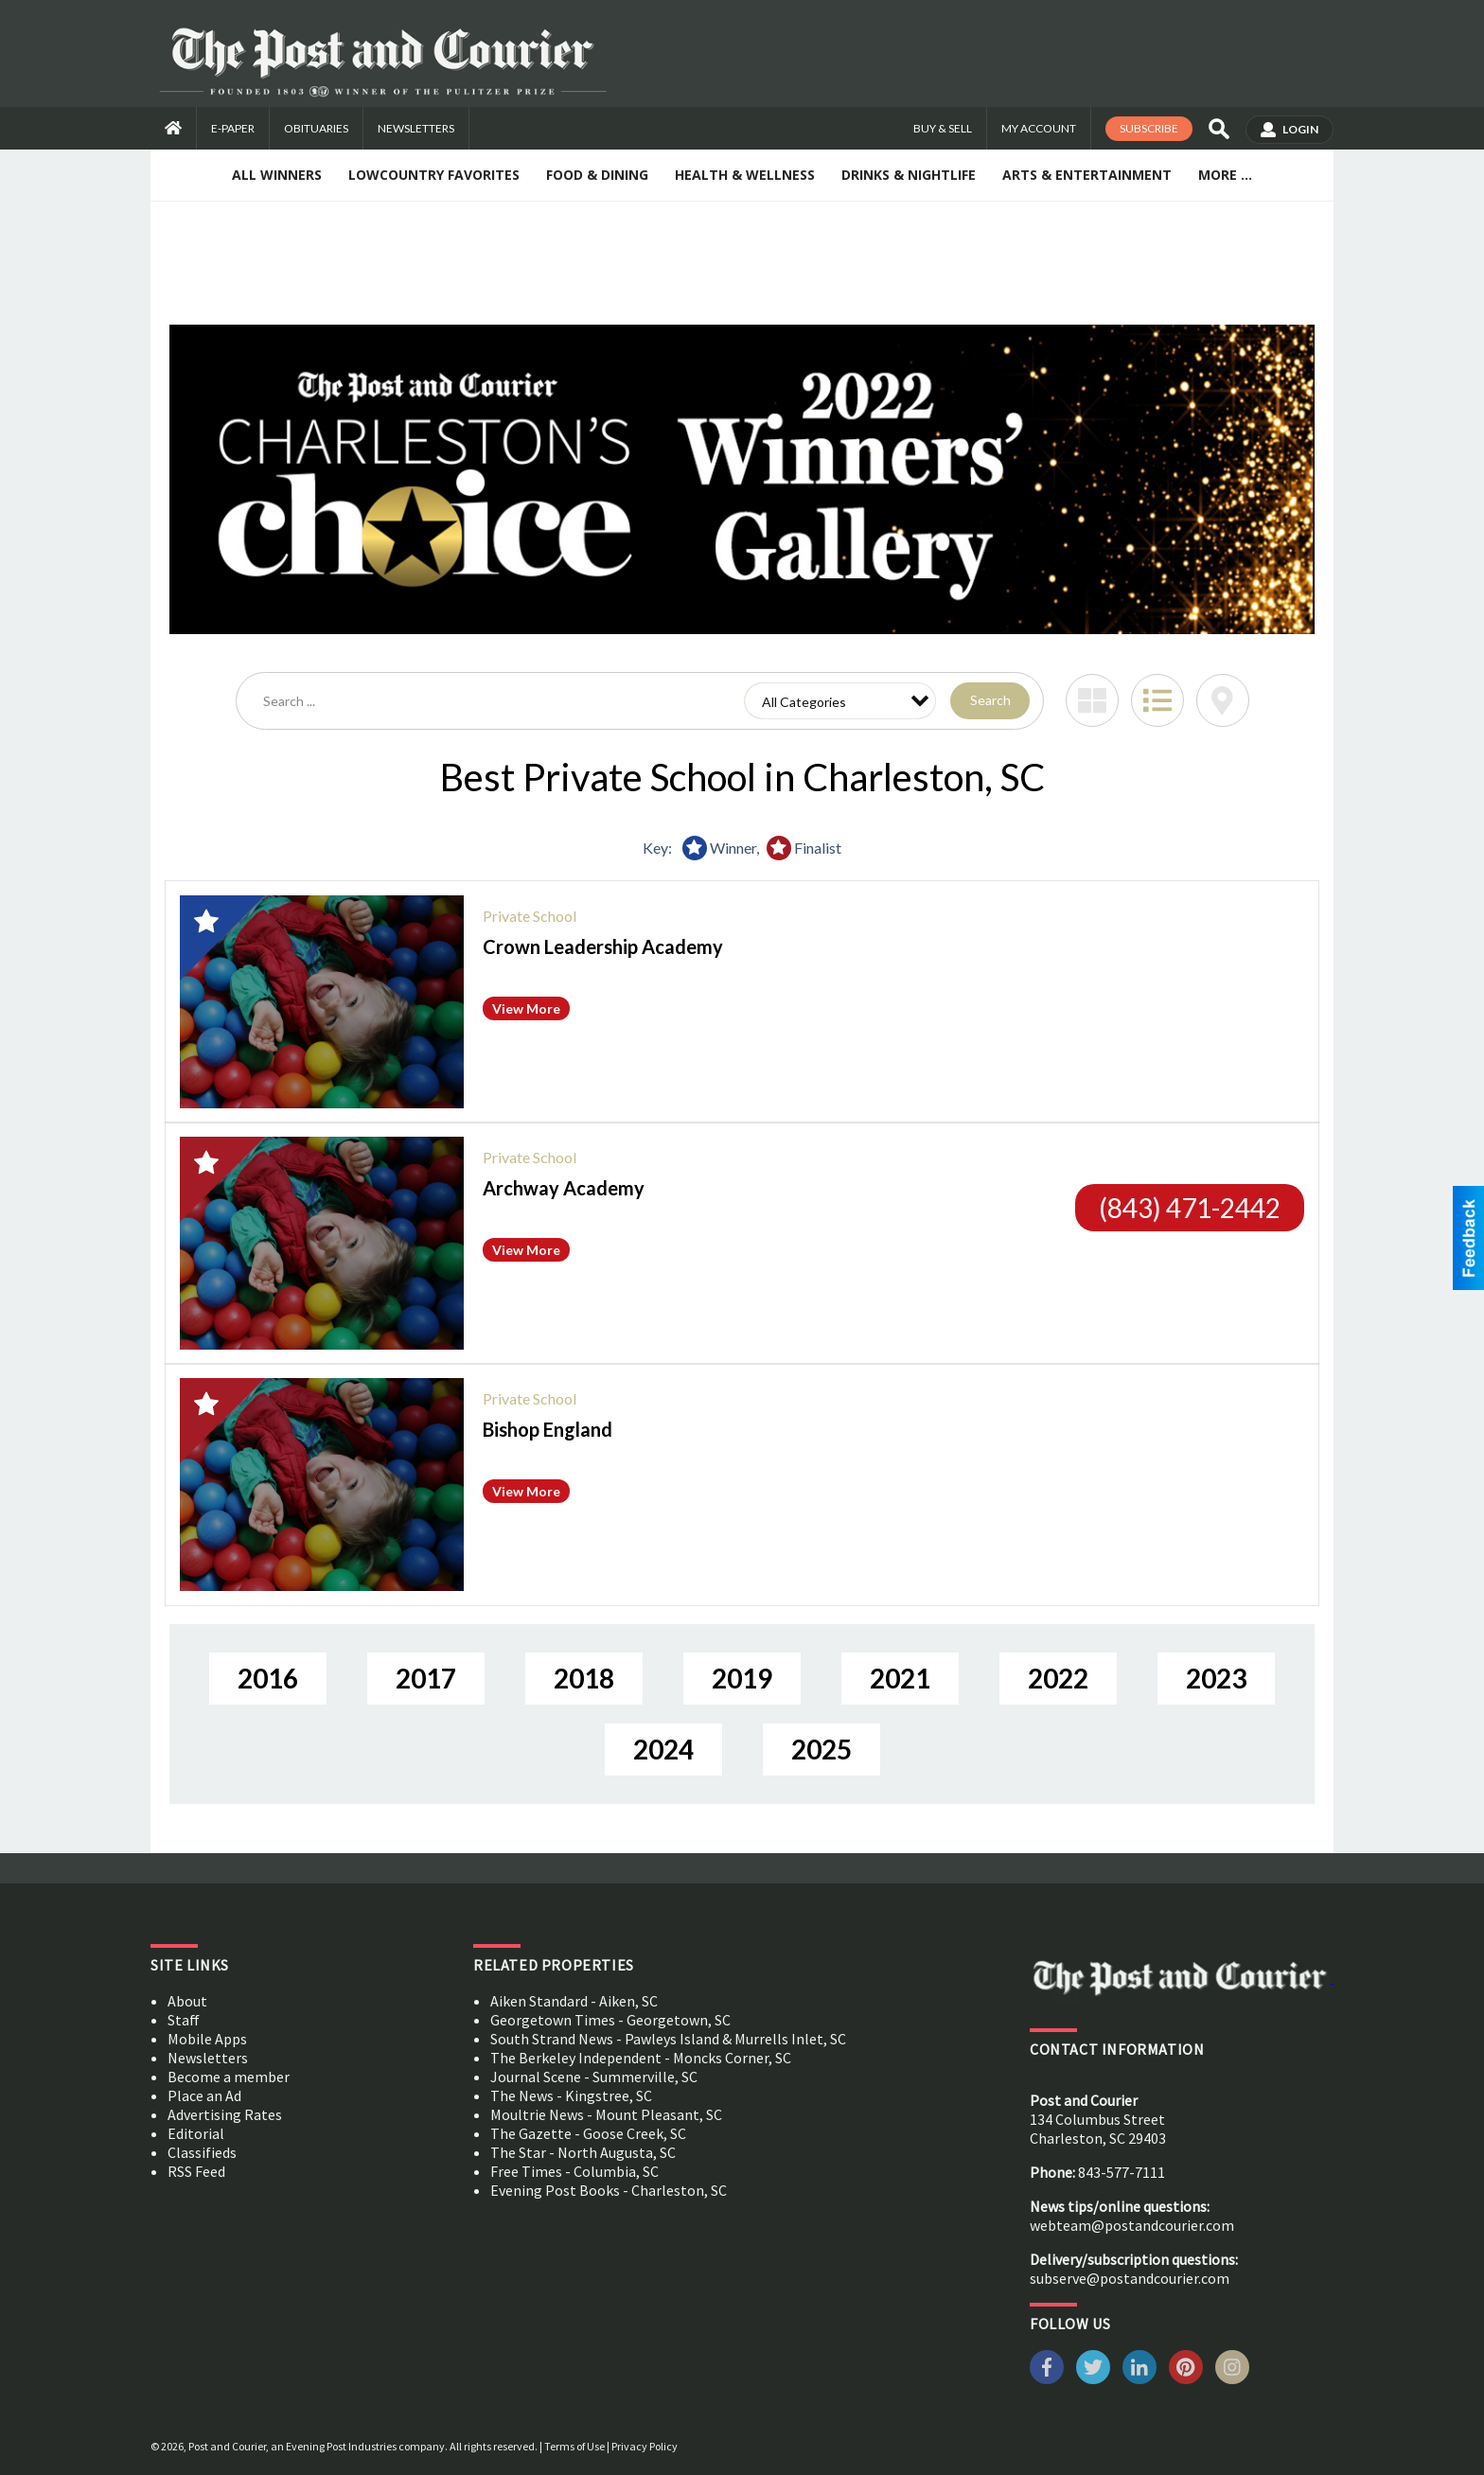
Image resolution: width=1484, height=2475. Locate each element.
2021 (900, 1678)
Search (990, 700)
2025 (821, 1749)
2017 (426, 1678)
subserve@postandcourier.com (1129, 2278)
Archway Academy (564, 1187)
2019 (742, 1678)
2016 (268, 1678)
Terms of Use (574, 2446)
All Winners (277, 175)
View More (526, 1008)
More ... (1225, 175)
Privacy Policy (644, 2446)
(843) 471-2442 (1190, 1208)
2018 (584, 1678)
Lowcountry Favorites (434, 175)
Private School (529, 916)
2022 (1058, 1678)
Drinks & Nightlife (908, 175)
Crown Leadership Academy (603, 946)
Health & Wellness (745, 175)
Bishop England (547, 1429)
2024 (663, 1749)
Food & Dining (597, 175)
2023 (1216, 1678)
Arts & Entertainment (1087, 175)
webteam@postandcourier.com (1132, 2225)
